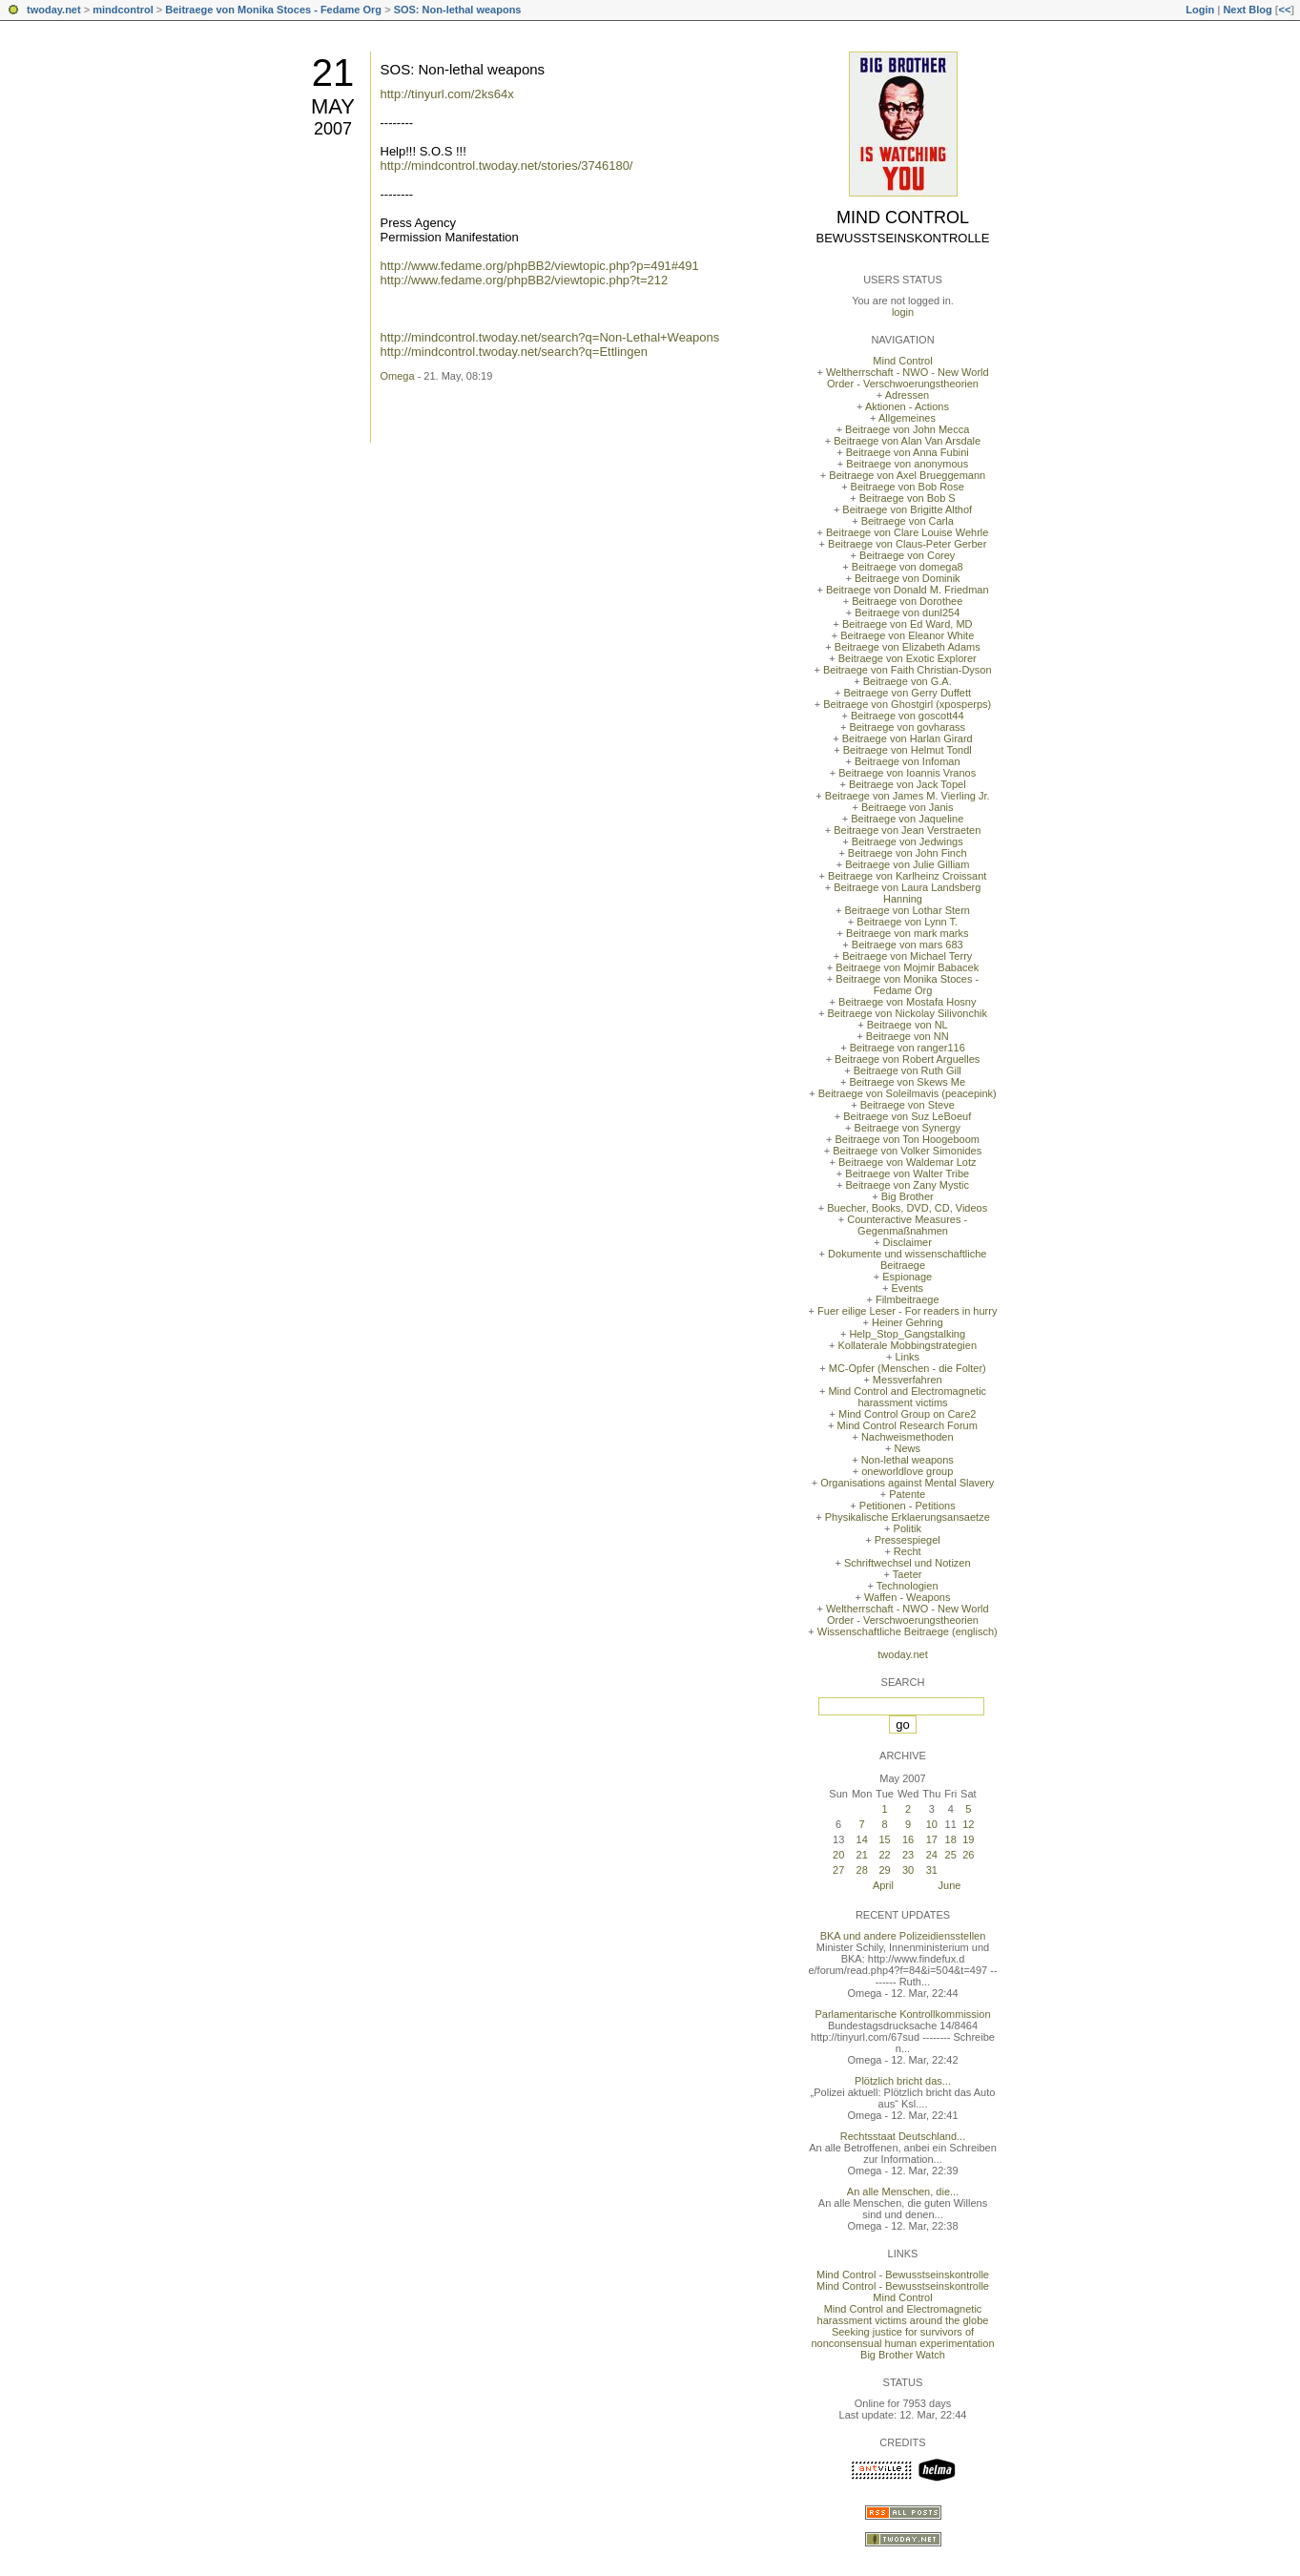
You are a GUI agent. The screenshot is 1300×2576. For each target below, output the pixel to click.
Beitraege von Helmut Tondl (907, 750)
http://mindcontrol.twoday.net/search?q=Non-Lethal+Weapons (550, 337)
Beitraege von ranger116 (907, 1047)
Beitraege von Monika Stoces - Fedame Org (273, 9)
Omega (398, 376)
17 (932, 1839)
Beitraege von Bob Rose (907, 486)
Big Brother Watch (902, 2354)
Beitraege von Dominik (907, 578)
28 (862, 1870)
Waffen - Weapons (907, 1597)
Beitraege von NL (907, 1024)
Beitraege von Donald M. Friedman (907, 589)
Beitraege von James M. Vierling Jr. (907, 795)
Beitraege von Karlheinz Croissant (907, 876)
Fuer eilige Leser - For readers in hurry (907, 1311)
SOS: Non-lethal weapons (458, 9)
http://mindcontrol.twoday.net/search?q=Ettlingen (515, 351)
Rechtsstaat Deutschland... (902, 2136)
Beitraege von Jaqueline (907, 818)
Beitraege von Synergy (907, 1127)
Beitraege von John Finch (907, 853)
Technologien (908, 1585)
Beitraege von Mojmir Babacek (907, 967)
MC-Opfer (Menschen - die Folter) (907, 1368)
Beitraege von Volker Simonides (907, 1150)
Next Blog (1247, 9)
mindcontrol (123, 9)
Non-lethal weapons (907, 1459)
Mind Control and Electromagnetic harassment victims (907, 1396)
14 (862, 1839)
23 (908, 1854)
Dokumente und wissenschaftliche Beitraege (907, 1259)
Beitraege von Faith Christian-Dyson (907, 669)
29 (884, 1870)
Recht (907, 1551)
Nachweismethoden (907, 1437)
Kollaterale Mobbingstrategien (907, 1345)
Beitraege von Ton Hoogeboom (908, 1139)
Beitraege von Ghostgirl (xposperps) (907, 704)
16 (908, 1839)
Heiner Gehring (907, 1322)
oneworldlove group (907, 1471)
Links (907, 1356)
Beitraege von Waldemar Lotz (907, 1162)
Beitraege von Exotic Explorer (907, 658)
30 (908, 1870)
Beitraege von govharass (907, 727)
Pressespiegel (907, 1540)
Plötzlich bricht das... (903, 2081)
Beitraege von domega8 (907, 566)
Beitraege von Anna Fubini (907, 452)
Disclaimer (907, 1242)
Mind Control (902, 217)
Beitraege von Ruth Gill (907, 1070)
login (903, 312)
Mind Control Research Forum (907, 1425)
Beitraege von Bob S (907, 498)
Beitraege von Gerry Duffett (907, 692)
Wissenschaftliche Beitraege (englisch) (907, 1631)
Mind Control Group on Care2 (907, 1414)
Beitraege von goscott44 (907, 715)
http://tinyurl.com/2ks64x (447, 94)
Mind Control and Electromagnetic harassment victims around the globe (903, 2314)
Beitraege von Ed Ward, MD (907, 624)
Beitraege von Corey (907, 555)
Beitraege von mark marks (907, 933)
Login (1200, 9)
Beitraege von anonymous (907, 463)
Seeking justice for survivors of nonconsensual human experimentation (902, 2337)
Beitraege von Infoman (907, 761)
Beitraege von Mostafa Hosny (907, 1002)
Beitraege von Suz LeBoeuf (907, 1116)
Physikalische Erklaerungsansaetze (907, 1517)
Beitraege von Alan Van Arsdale (907, 441)
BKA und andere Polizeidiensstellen (903, 1936)
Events (907, 1288)
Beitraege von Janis (907, 807)
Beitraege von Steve (907, 1105)
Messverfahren (907, 1379)
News (907, 1448)
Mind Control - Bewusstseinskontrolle (902, 2274)
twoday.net (54, 9)
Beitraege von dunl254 (907, 612)
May (333, 106)
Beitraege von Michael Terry (907, 956)
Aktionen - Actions (907, 406)
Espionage (907, 1276)
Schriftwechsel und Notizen (907, 1562)
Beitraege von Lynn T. (907, 921)
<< (1284, 9)
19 (968, 1839)
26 (968, 1854)
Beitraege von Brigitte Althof (907, 509)
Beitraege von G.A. (907, 681)
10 (932, 1824)
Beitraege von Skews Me (907, 1082)
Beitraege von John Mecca (907, 429)
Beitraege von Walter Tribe (907, 1173)
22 (884, 1854)
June (950, 1885)
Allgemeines (907, 418)
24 (932, 1854)
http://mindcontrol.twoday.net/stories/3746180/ (507, 165)
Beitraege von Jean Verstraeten (907, 830)
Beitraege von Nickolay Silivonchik (907, 1013)
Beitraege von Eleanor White (907, 635)
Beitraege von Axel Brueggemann (907, 475)
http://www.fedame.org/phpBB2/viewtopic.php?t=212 (525, 280)
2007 (333, 128)
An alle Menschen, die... (903, 2191)
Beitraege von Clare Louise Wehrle (907, 532)
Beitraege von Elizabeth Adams (907, 647)
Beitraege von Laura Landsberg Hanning (907, 893)
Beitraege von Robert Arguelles (907, 1059)
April (883, 1885)
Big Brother (907, 1196)
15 (884, 1839)
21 (333, 72)
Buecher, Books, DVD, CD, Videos (907, 1208)
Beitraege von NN (907, 1036)
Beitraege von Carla (907, 521)
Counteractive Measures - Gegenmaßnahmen (907, 1225)
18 (951, 1839)
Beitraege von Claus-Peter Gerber (907, 544)
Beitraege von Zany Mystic (907, 1185)
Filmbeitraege (907, 1299)
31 (932, 1870)
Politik (907, 1528)
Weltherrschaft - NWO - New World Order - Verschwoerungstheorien (907, 377)
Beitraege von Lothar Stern (907, 910)
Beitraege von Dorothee (907, 601)
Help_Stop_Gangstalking (907, 1334)
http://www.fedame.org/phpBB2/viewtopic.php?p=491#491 (540, 266)
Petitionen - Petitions (907, 1505)
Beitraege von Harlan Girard (907, 738)
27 (838, 1870)
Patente (907, 1494)
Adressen (907, 395)
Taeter (907, 1574)
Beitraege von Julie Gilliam (907, 864)
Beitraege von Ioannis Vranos (907, 773)
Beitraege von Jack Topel (907, 784)
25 (951, 1854)
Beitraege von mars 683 (907, 944)
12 (968, 1824)
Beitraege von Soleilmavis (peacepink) (907, 1093)
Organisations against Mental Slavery (907, 1482)
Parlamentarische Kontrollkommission (902, 2014)
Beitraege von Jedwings (907, 841)
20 (838, 1854)
